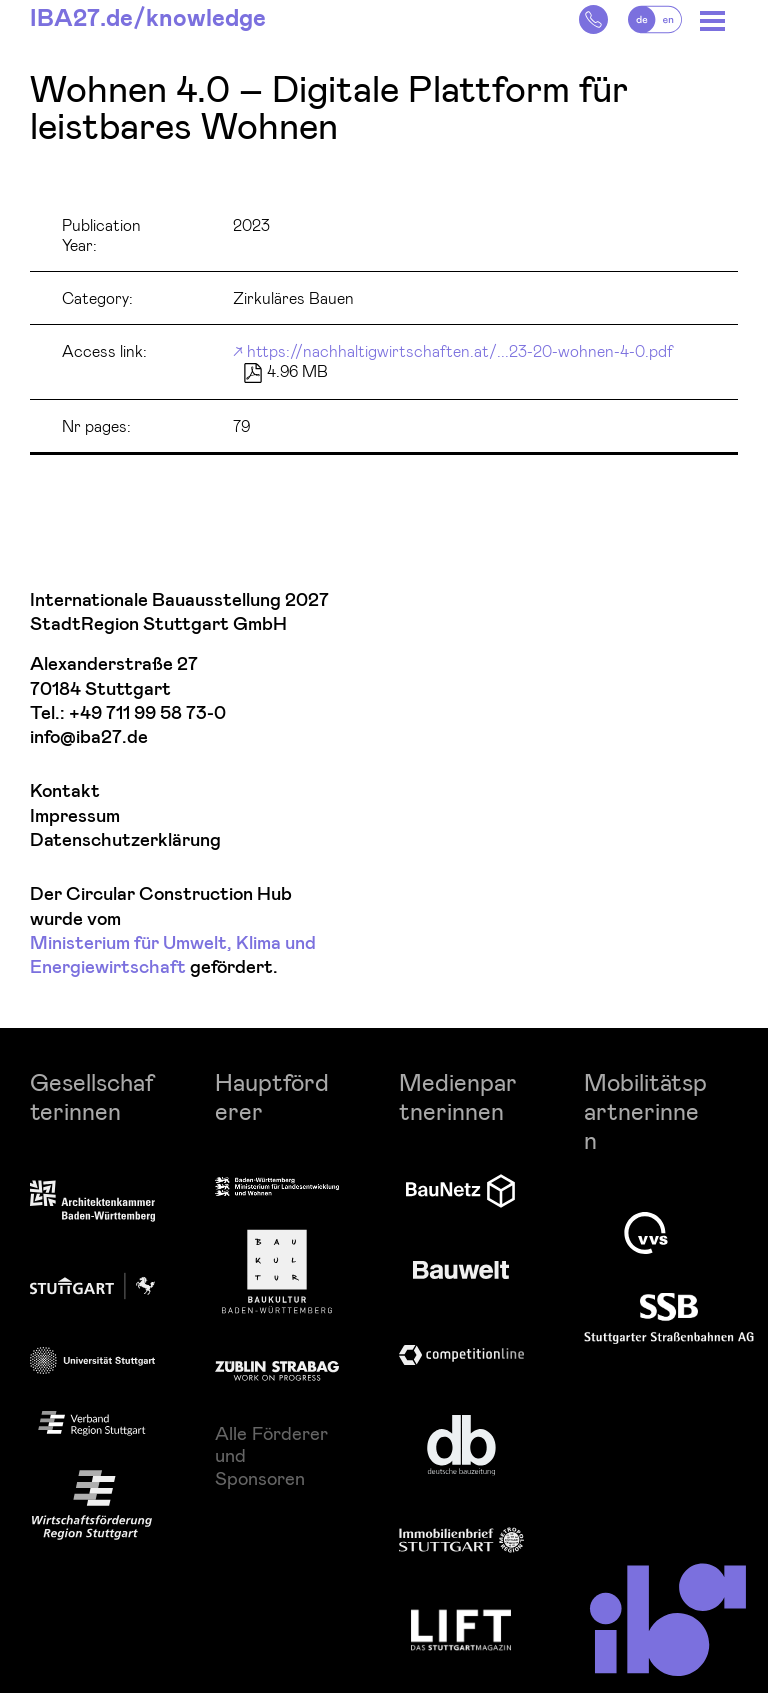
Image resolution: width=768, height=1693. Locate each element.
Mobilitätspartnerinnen (645, 1110)
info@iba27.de (89, 737)
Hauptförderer (272, 1096)
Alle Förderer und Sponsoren (271, 1455)
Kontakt (65, 791)
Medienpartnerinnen (458, 1096)
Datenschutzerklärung (125, 840)
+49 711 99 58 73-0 (147, 713)
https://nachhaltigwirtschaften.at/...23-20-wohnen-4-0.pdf (460, 350)
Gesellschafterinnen (92, 1096)
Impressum (75, 816)
